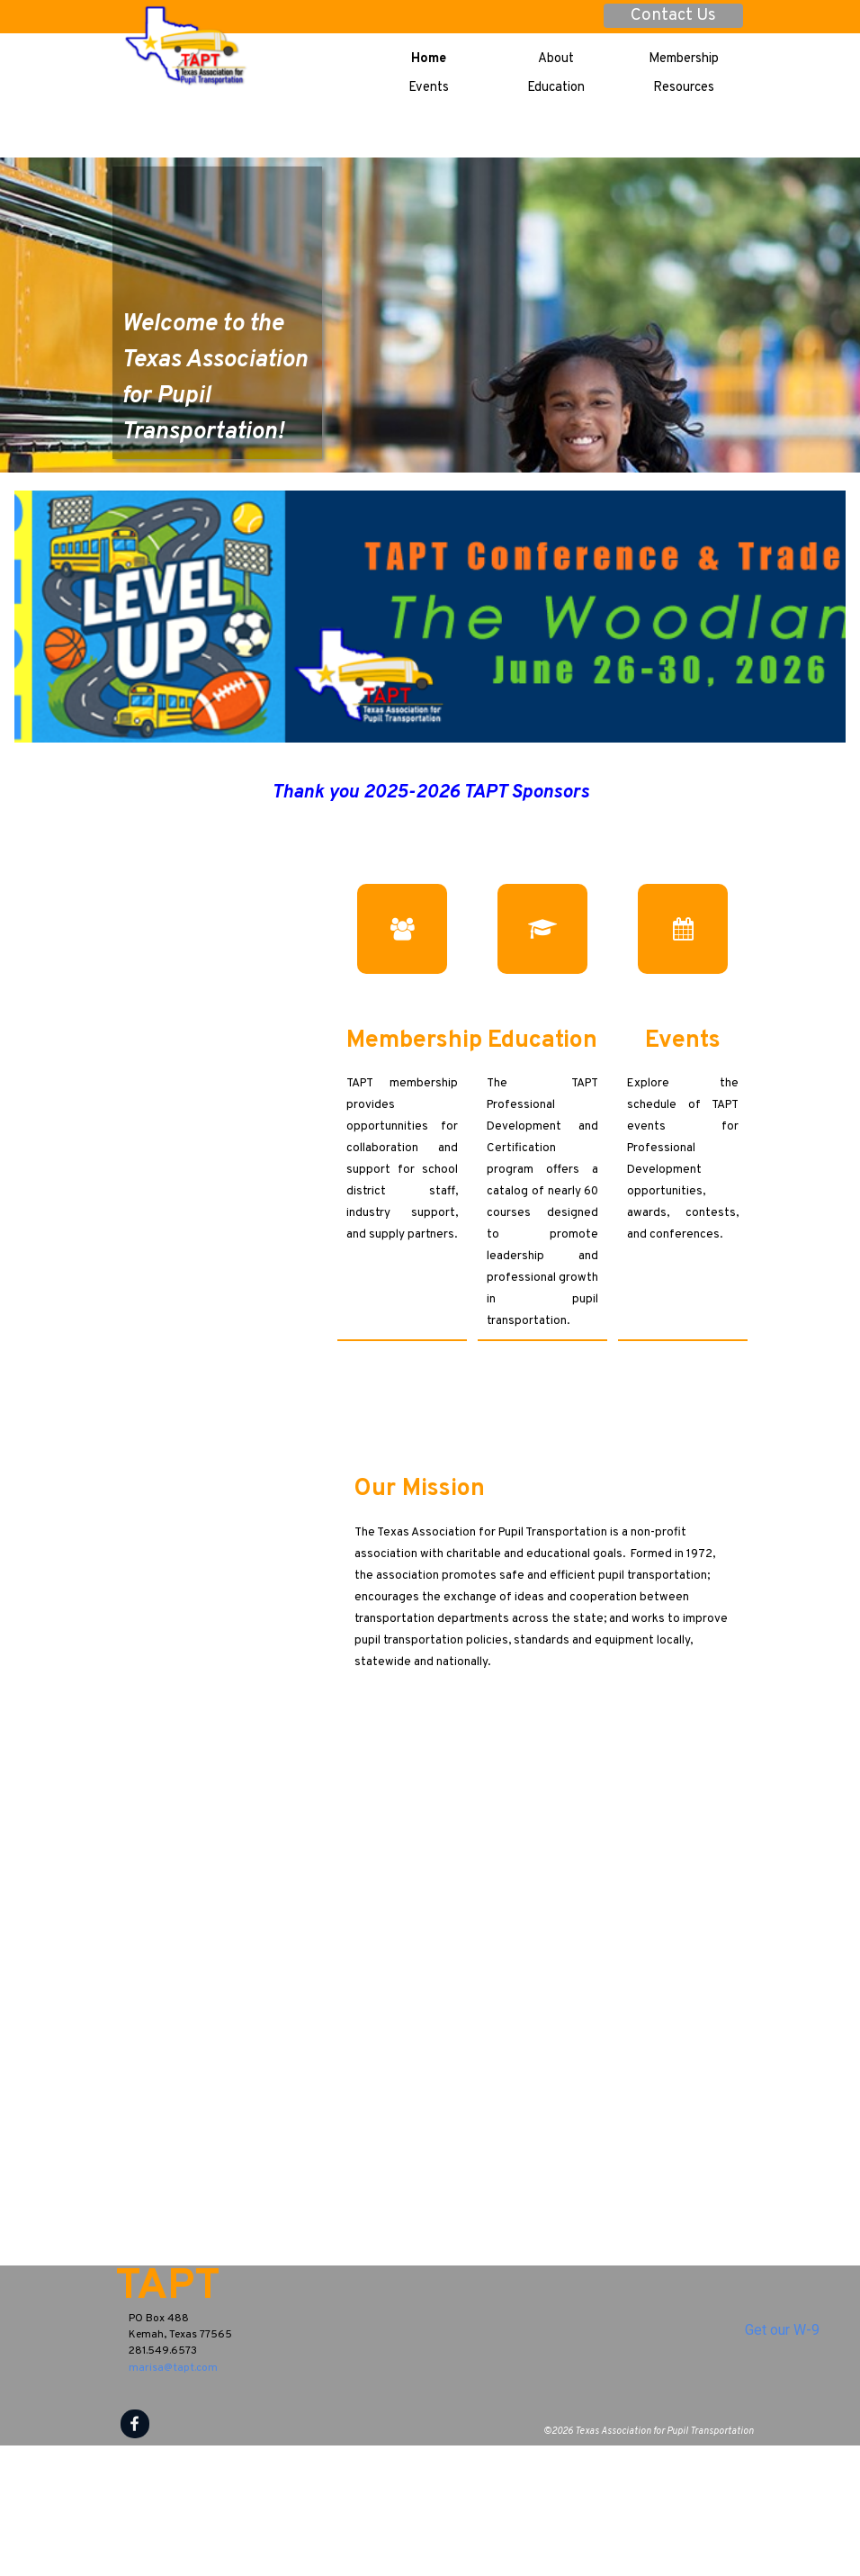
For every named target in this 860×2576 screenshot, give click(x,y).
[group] (430, 843)
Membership (684, 59)
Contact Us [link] (673, 15)
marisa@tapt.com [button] (173, 2368)
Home (428, 59)
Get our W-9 (782, 2329)
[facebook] (135, 2423)
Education (556, 87)
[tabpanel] (217, 335)
